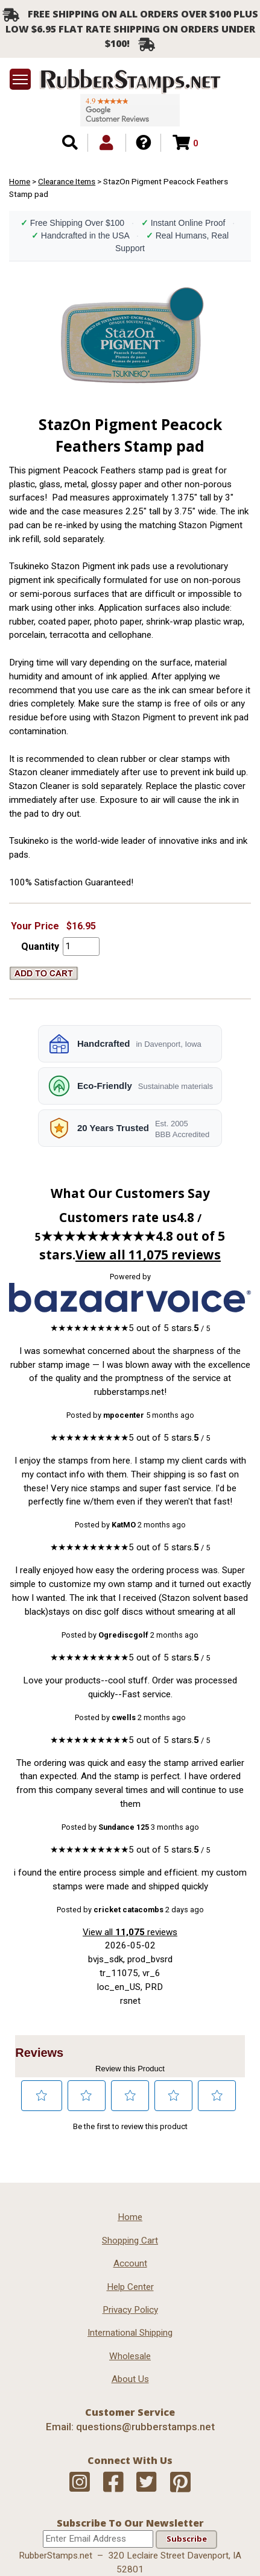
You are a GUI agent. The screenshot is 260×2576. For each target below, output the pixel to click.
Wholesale (130, 2356)
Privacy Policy (130, 2309)
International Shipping (130, 2332)
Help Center (130, 2286)
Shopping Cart (130, 2240)
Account (130, 2263)
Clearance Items (66, 181)
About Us (130, 2379)
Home (19, 181)
